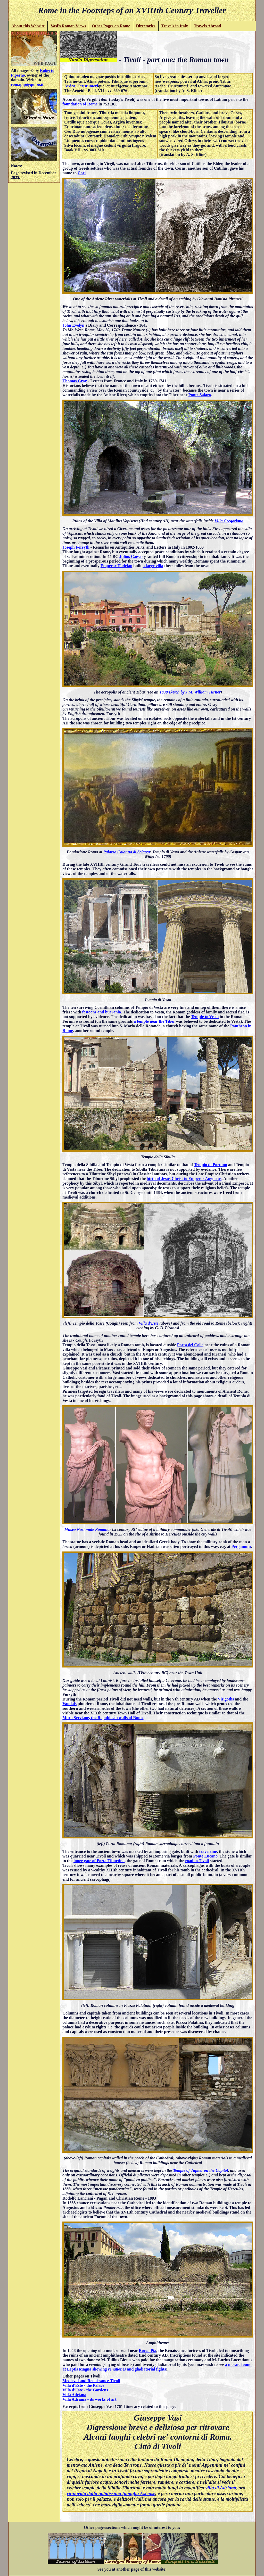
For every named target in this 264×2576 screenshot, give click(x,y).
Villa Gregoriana (228, 521)
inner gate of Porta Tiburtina (99, 1861)
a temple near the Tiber (154, 1021)
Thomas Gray (74, 381)
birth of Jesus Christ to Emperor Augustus (184, 1178)
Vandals (69, 1704)
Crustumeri (87, 86)
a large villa (153, 566)
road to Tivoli (197, 1861)
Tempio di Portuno (210, 1164)
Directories (145, 26)
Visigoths (226, 1699)
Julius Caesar (131, 556)
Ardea (69, 86)
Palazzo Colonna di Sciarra (126, 852)
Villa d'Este (148, 1323)
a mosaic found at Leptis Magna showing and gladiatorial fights (157, 2366)
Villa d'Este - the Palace (83, 2385)
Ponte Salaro (199, 395)
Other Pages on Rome (111, 26)
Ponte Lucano (205, 1856)
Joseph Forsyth (75, 547)
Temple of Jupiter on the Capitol (200, 2170)
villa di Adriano (220, 2487)
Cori (82, 173)
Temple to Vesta (205, 1016)
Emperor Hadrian (116, 566)
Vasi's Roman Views (68, 26)
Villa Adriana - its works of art (89, 2399)
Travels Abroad (207, 26)
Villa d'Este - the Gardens (85, 2390)
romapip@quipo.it (27, 84)
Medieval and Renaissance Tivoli (91, 2381)
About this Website (28, 26)
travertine (208, 1851)
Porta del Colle (190, 1345)
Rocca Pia (147, 2350)
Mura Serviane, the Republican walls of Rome (102, 1717)
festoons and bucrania (101, 1012)
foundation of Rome (79, 104)
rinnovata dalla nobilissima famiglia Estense (111, 2493)
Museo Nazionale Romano (87, 1529)
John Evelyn (73, 325)
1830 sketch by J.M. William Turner (190, 692)
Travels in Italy (174, 26)
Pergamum (241, 1546)
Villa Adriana (74, 2394)
